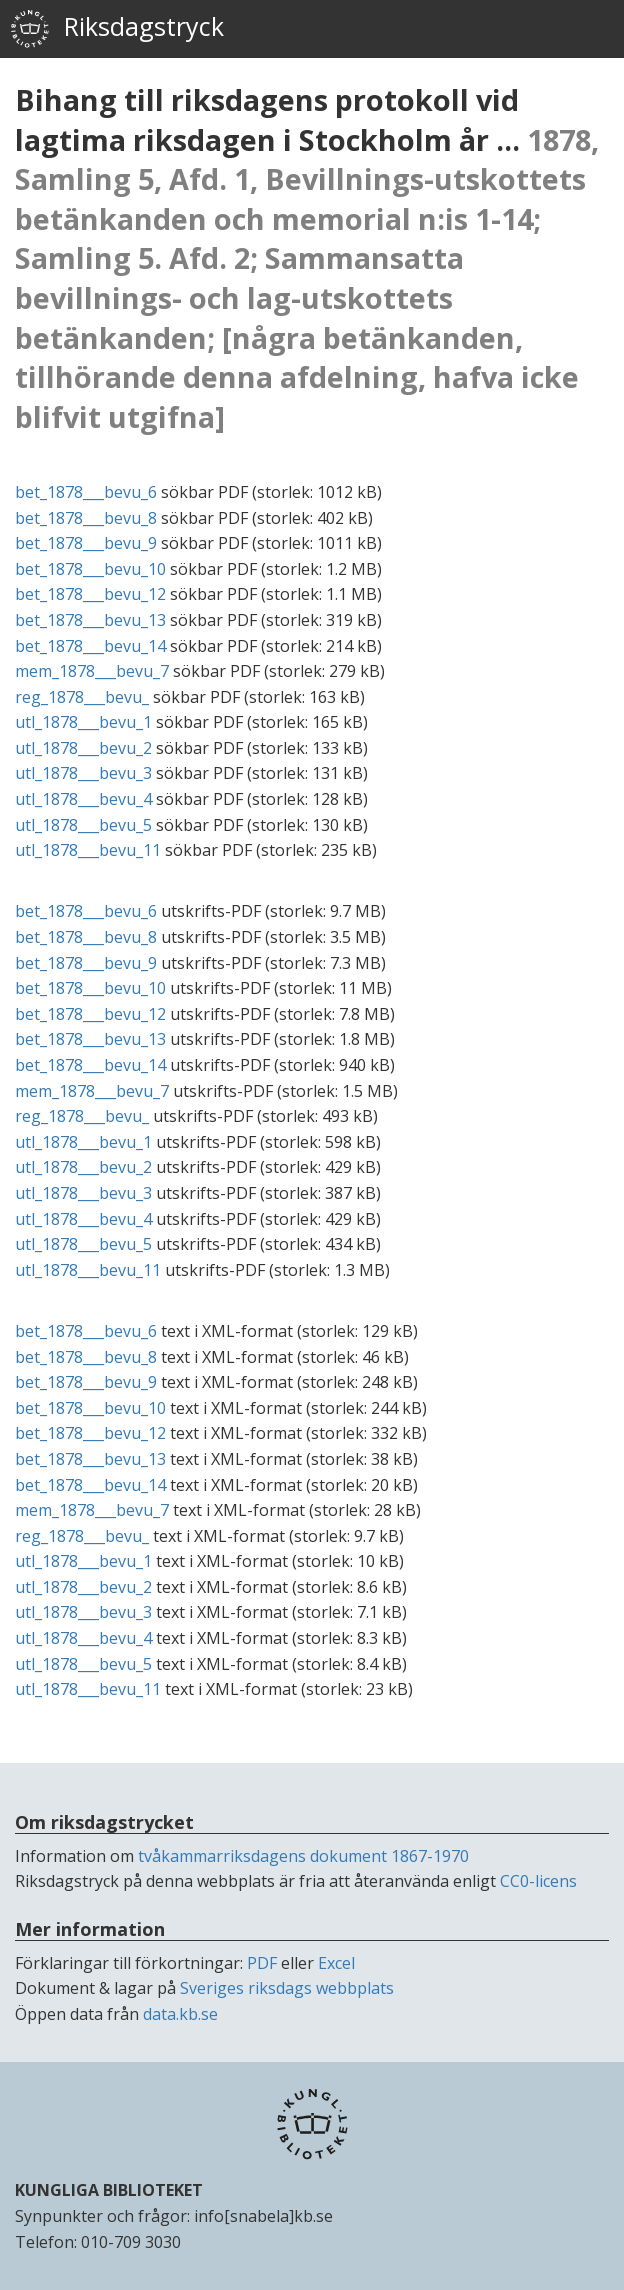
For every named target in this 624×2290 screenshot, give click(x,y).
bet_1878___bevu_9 (86, 543)
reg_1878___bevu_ (82, 697)
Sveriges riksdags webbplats (287, 1988)
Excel (336, 1963)
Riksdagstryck (117, 29)
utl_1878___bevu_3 (83, 773)
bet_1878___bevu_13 (90, 620)
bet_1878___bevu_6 (86, 492)
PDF (262, 1963)
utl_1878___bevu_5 (83, 825)
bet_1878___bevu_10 (90, 569)
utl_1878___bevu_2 (83, 748)
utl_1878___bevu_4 (83, 799)
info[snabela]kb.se (263, 2216)
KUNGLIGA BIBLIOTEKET (109, 2190)
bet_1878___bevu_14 (90, 646)
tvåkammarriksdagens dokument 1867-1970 (303, 1856)
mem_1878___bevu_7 (92, 671)
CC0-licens (538, 1881)
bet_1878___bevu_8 (86, 518)
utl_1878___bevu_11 (88, 850)
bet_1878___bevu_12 (90, 594)
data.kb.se (180, 2014)
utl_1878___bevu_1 (83, 722)
